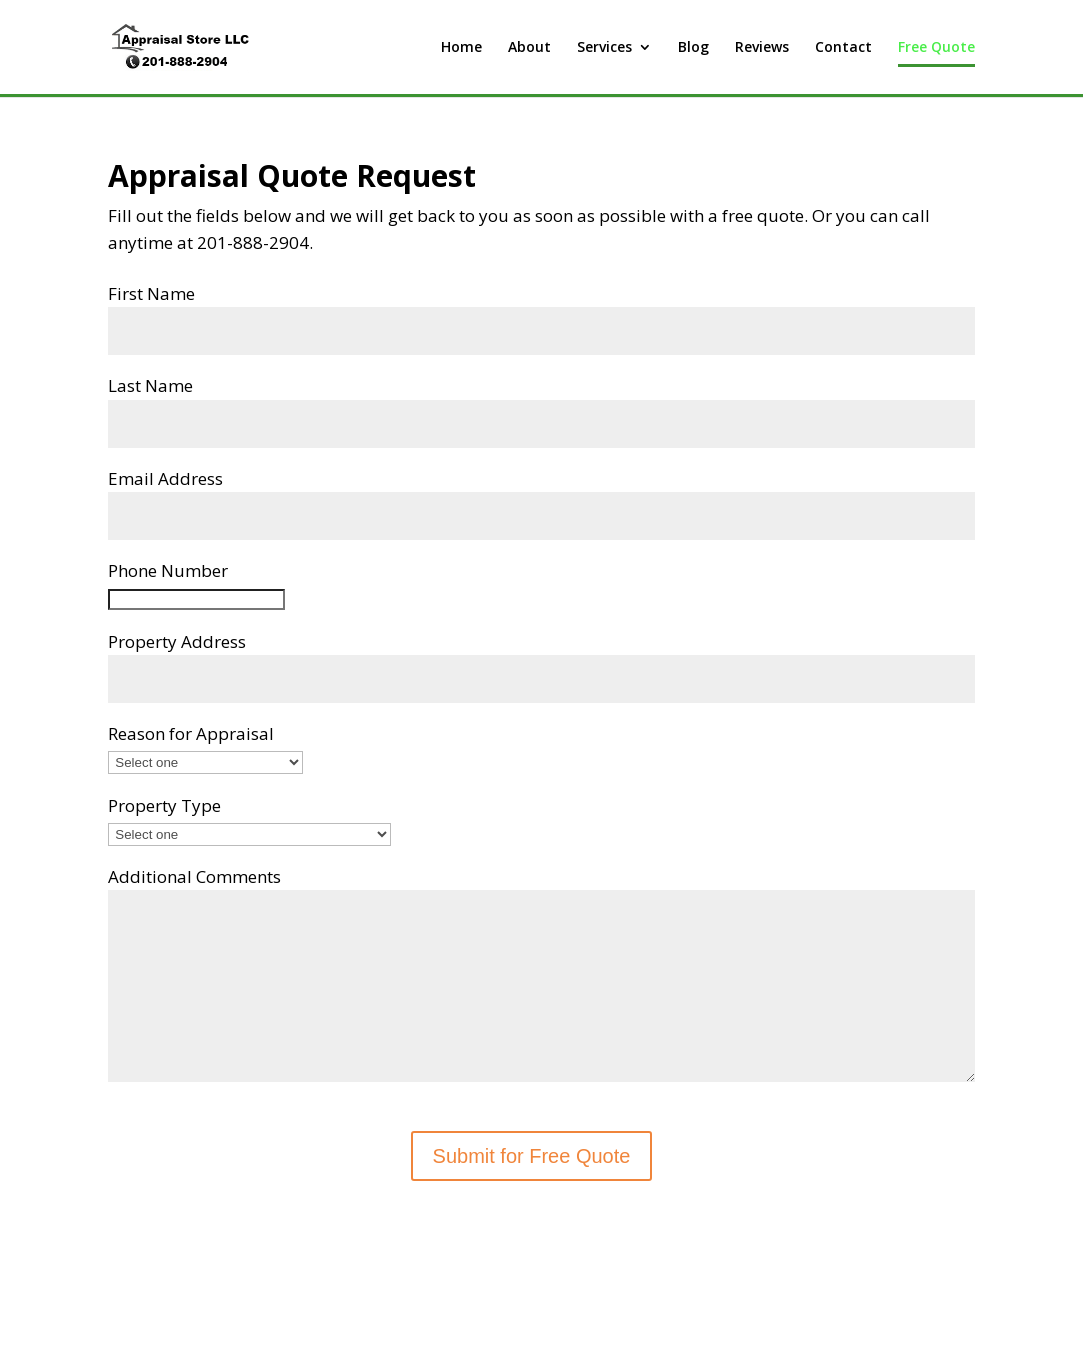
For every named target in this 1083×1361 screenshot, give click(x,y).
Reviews (762, 48)
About (529, 48)
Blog (693, 48)
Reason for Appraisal (191, 733)
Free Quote (936, 48)
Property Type (164, 805)
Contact (843, 48)
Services (604, 48)
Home (461, 48)
